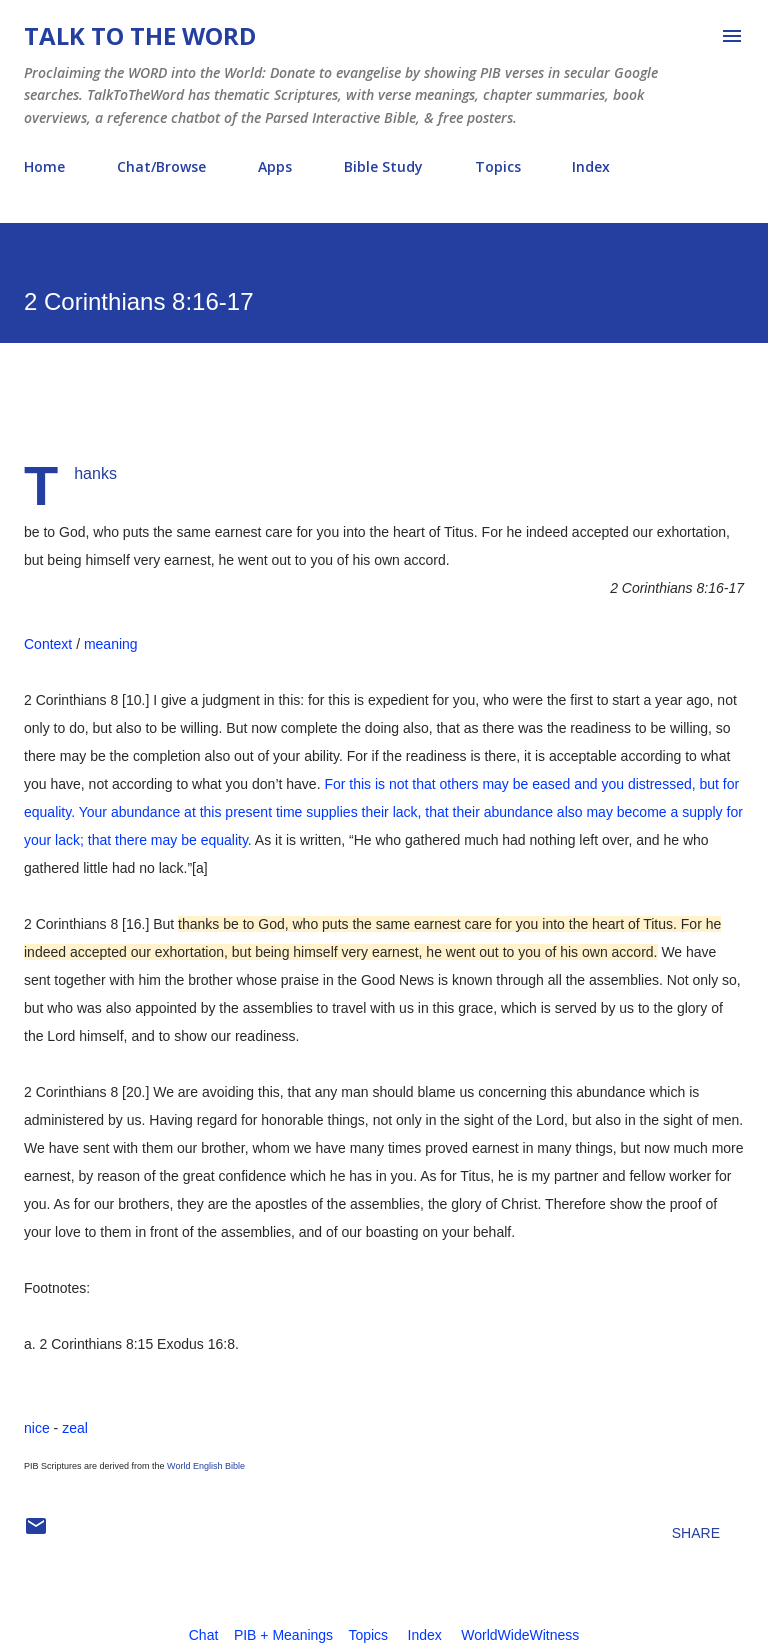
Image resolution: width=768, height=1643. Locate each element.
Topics (498, 166)
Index (591, 166)
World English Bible (206, 1466)
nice (37, 1428)
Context (48, 644)
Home (44, 166)
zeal (75, 1428)
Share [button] (696, 1533)
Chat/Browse (161, 166)
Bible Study (383, 166)
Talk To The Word (140, 35)
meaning (111, 644)
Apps (275, 166)
